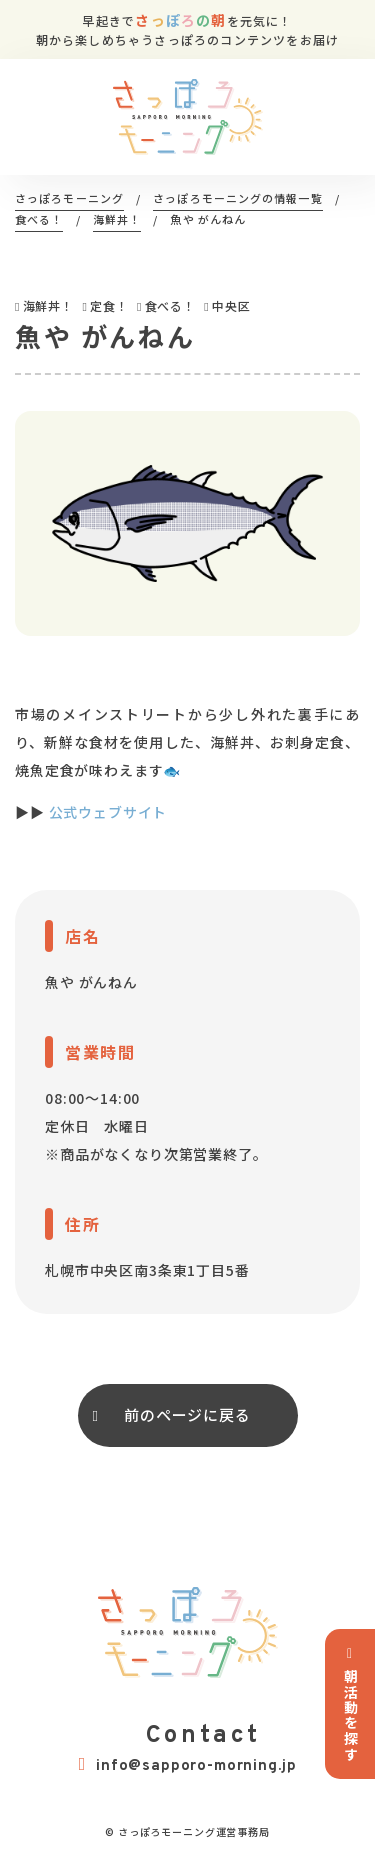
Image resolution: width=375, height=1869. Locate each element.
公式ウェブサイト (108, 812)
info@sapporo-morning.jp (188, 1765)
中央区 (231, 305)
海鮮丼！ (48, 305)
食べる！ (170, 305)
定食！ (109, 305)
